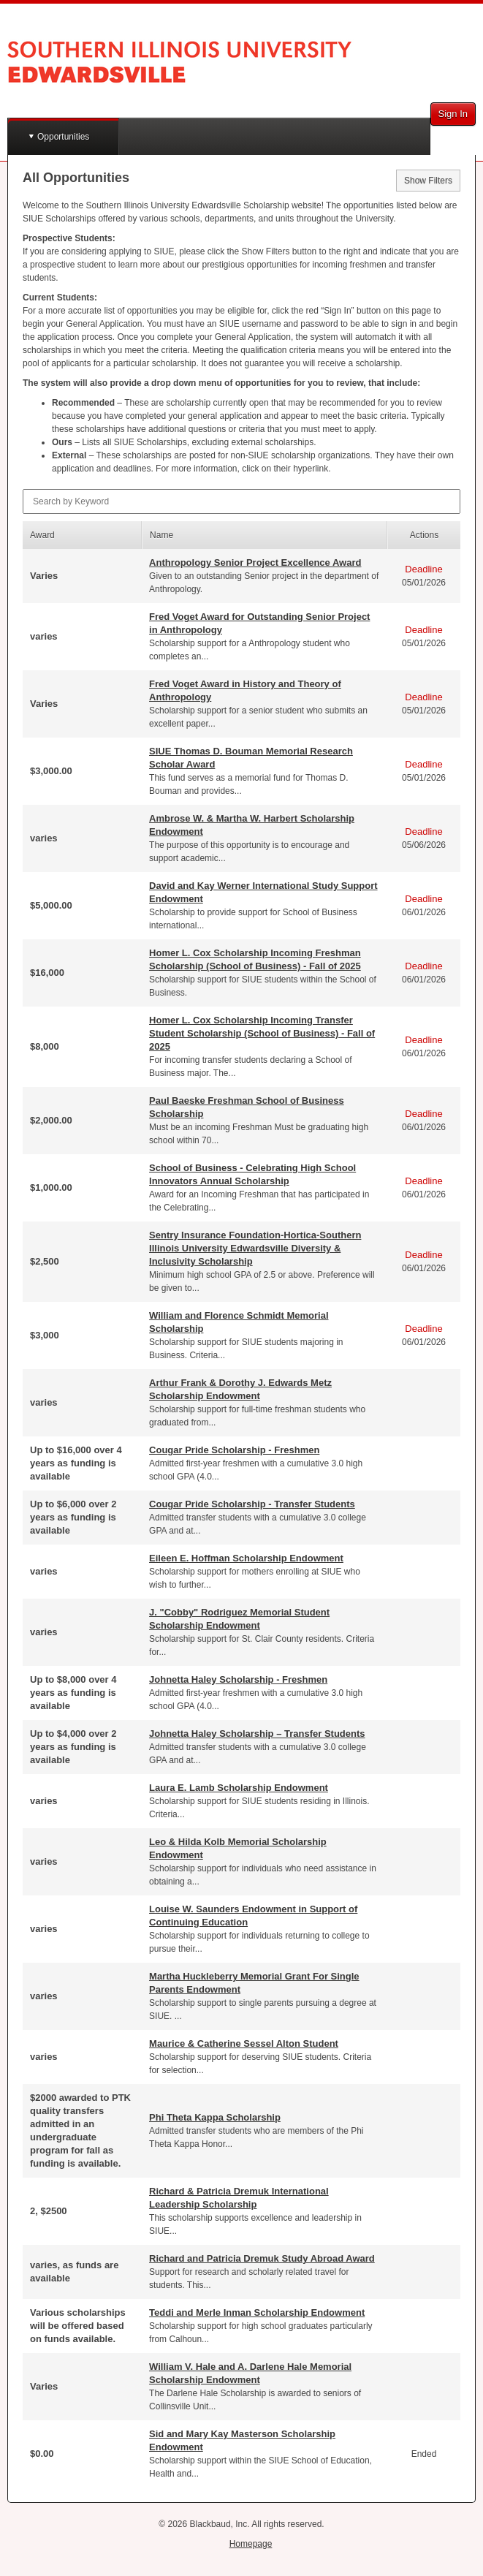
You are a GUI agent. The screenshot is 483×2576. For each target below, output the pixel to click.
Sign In (453, 113)
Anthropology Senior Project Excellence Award (255, 562)
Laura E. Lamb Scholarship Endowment (238, 1787)
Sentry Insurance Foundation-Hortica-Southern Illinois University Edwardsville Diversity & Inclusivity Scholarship (255, 1248)
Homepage (251, 2544)
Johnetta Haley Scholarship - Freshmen (238, 1679)
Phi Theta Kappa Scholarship (215, 2117)
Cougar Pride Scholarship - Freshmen (234, 1449)
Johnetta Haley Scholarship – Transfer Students (257, 1733)
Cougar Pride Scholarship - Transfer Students (252, 1504)
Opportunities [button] (63, 137)
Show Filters (428, 180)
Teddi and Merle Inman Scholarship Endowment (257, 2312)
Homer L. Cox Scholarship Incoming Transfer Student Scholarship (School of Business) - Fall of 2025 (262, 1033)
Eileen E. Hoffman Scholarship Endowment (246, 1558)
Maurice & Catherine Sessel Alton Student (243, 2043)
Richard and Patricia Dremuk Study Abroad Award (262, 2258)
